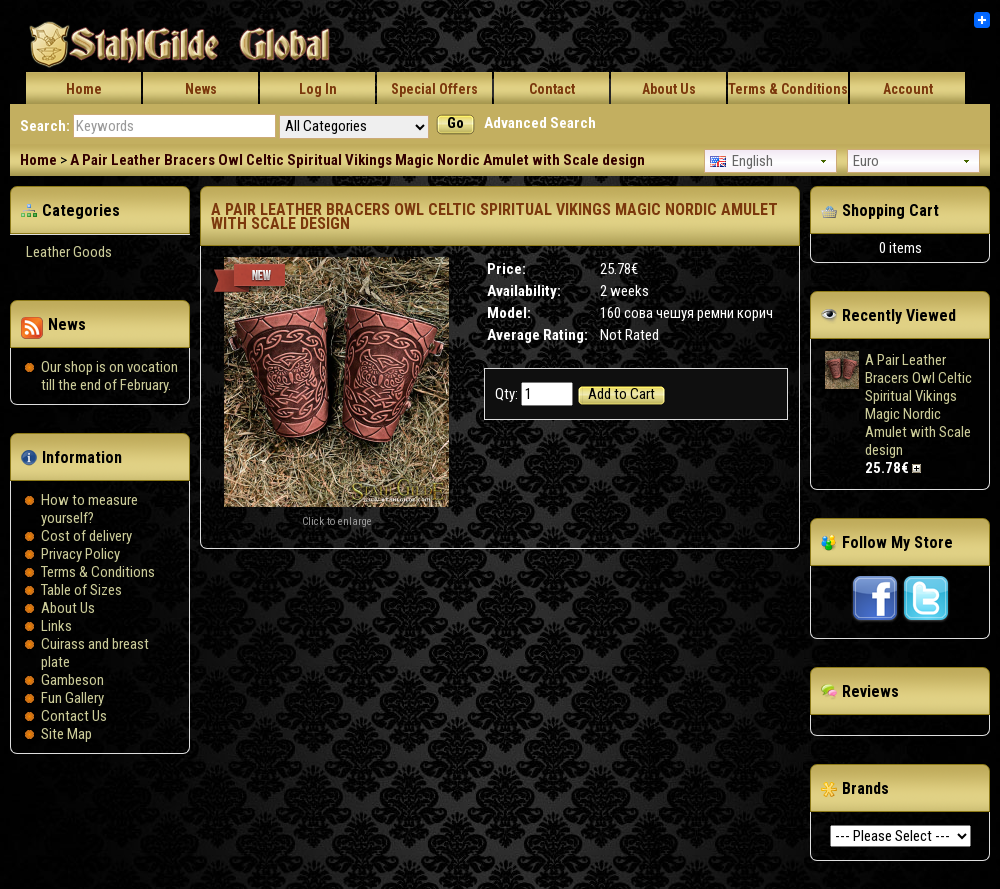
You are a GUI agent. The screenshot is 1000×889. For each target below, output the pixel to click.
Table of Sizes (81, 590)
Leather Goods (69, 252)
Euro (866, 161)
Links (56, 626)
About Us (669, 89)
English (741, 161)
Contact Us (74, 716)
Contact (552, 89)
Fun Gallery (72, 698)
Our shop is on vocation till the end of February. (109, 376)
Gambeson (72, 680)
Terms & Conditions (788, 89)
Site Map (66, 734)
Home (84, 89)
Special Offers (434, 89)
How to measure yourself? (89, 509)
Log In (318, 89)
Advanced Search (540, 123)
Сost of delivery (86, 536)
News (201, 89)
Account (908, 89)
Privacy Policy (80, 554)
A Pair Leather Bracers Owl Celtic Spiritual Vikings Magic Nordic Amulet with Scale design (357, 160)
